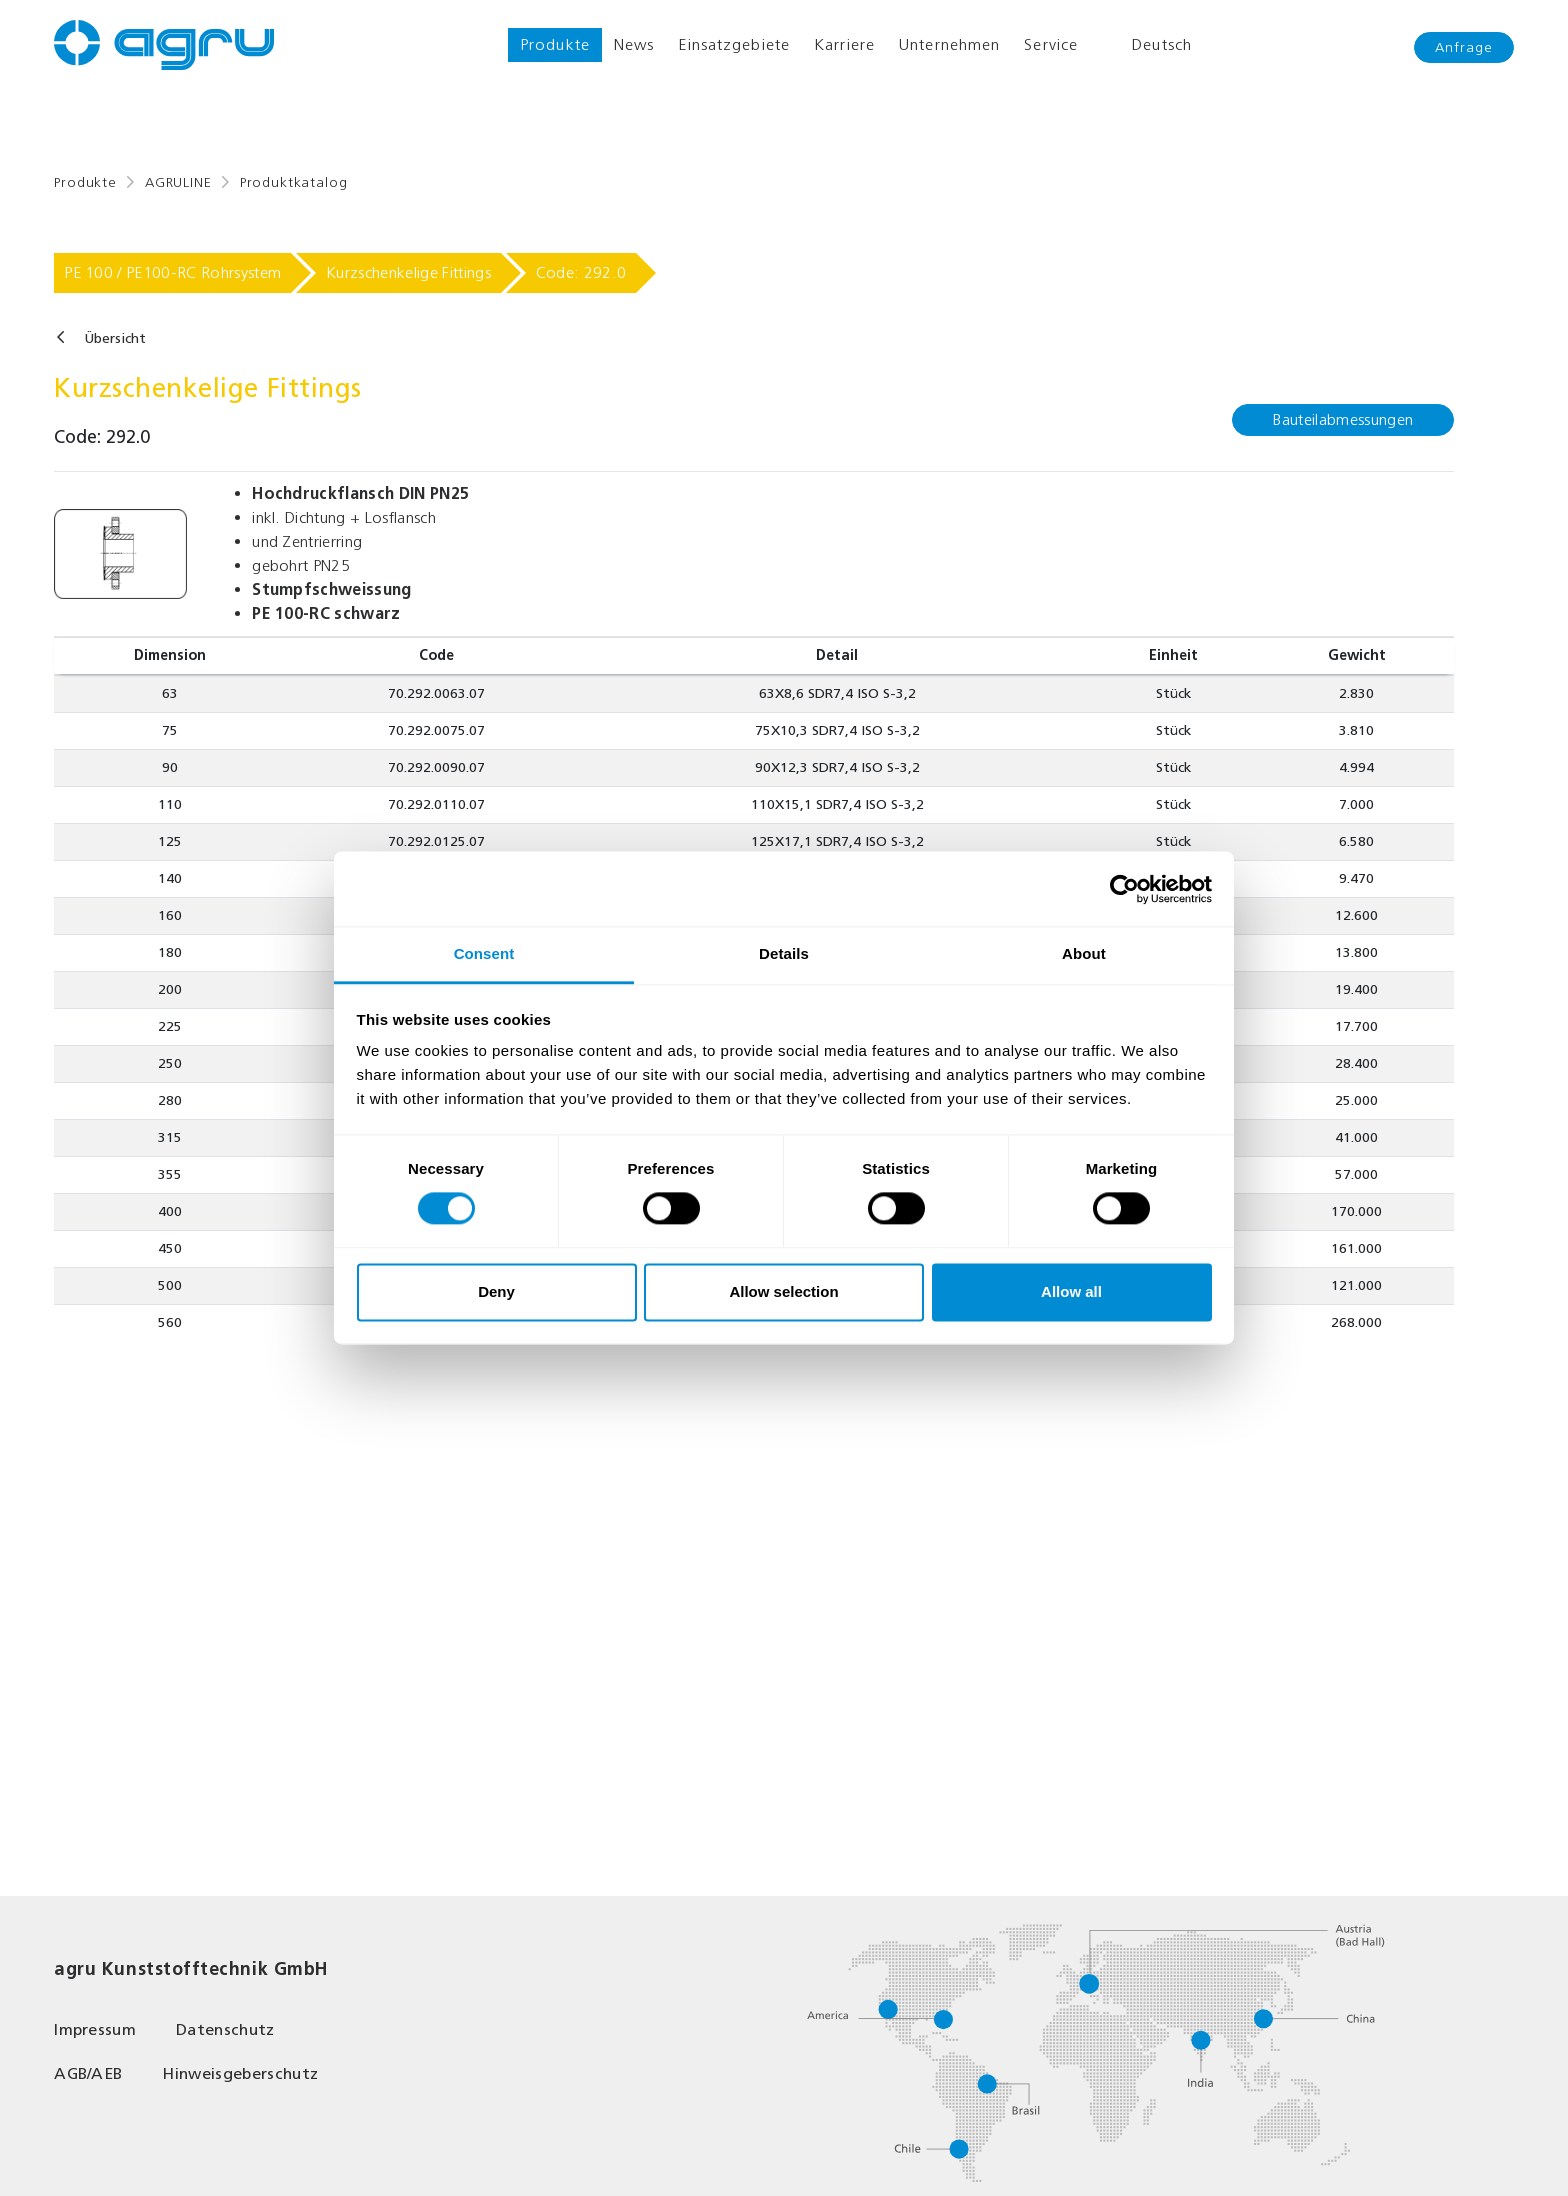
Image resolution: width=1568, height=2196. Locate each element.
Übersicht (115, 338)
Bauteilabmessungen (1343, 419)
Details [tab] (784, 953)
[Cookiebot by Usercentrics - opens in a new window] (1124, 889)
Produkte (555, 44)
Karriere (844, 44)
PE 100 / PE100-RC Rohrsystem (172, 272)
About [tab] (1084, 953)
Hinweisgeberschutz (240, 2073)
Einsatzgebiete (734, 44)
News (634, 44)
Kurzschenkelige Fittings (408, 272)
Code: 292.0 (581, 272)
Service (1051, 44)
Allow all (1071, 1291)
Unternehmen (949, 44)
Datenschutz (225, 2029)
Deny (496, 1291)
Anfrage (1464, 47)
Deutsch (1147, 45)
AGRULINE (178, 182)
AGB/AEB (88, 2073)
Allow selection (783, 1291)
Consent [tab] (484, 953)
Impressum (95, 2029)
